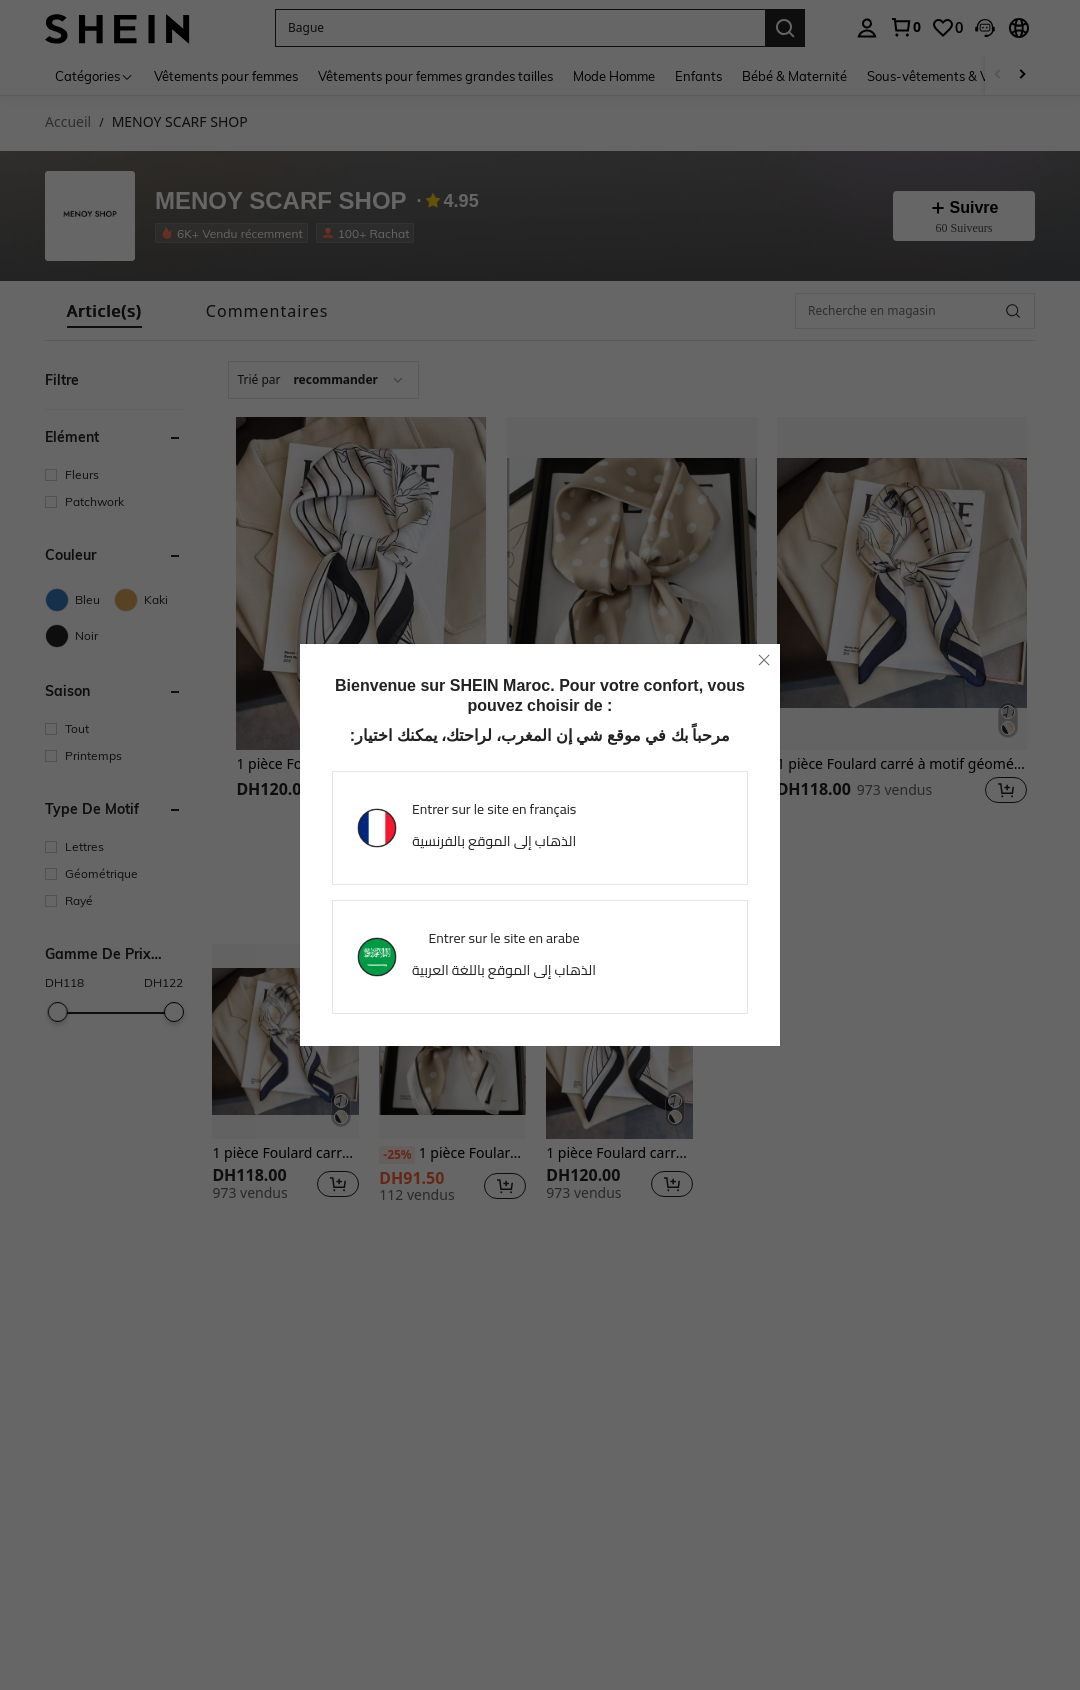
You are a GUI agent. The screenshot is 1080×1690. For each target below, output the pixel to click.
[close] (764, 660)
